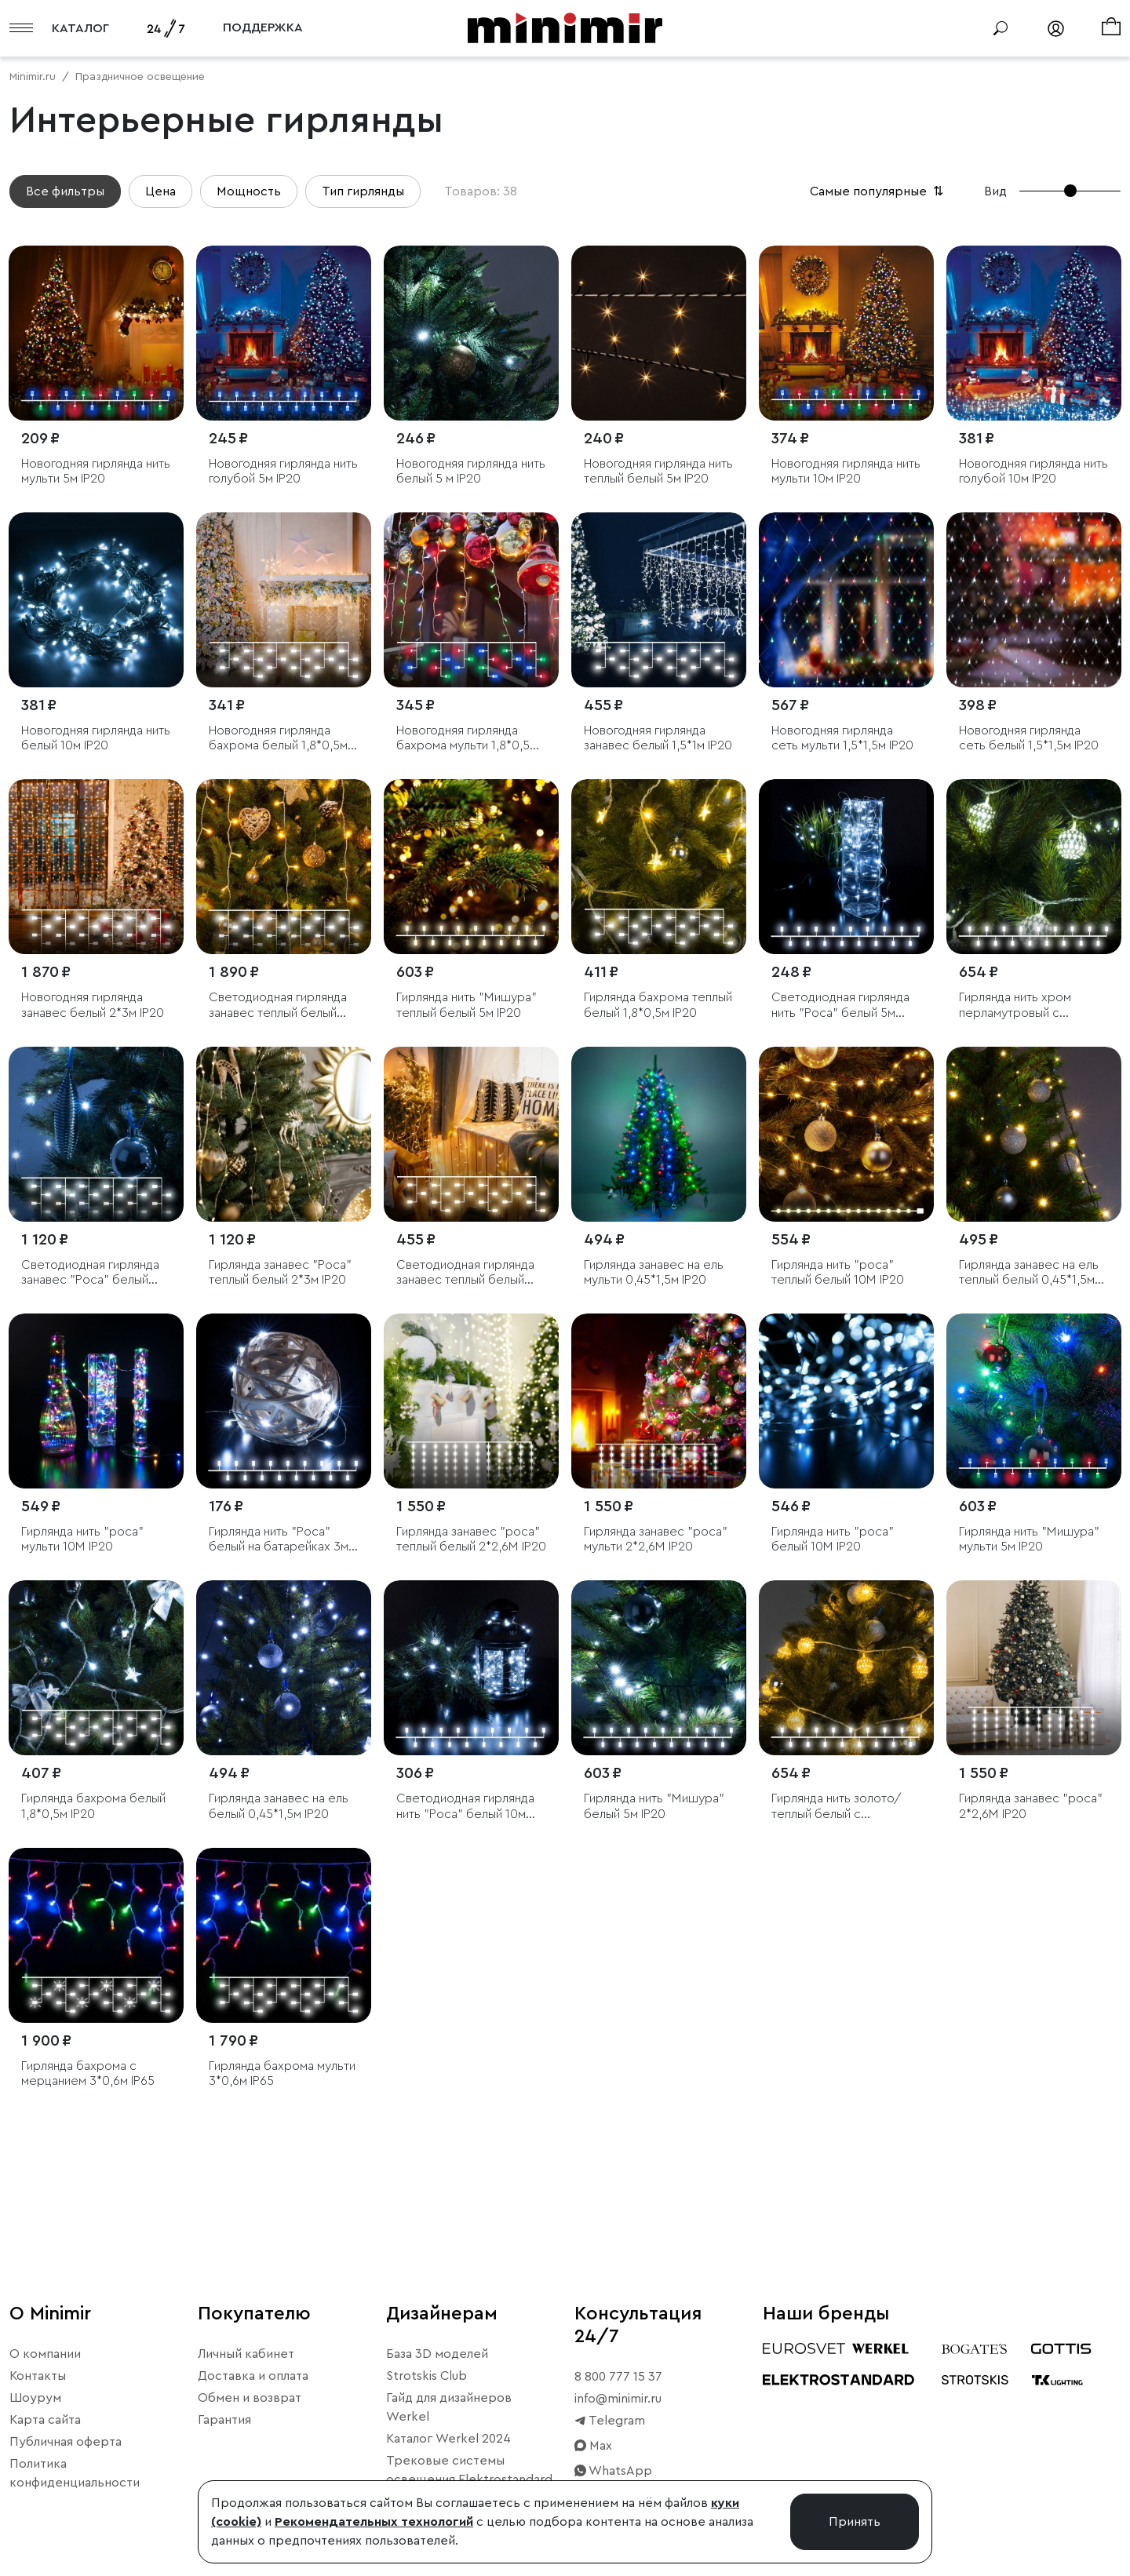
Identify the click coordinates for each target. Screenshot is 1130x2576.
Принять (854, 2522)
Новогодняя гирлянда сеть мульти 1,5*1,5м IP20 (842, 738)
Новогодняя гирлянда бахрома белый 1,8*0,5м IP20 (278, 738)
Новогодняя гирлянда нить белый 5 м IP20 (470, 471)
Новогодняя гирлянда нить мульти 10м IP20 (845, 471)
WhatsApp (613, 2471)
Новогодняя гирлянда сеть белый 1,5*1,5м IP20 (1029, 738)
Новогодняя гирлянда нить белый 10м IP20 (95, 738)
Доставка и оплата (253, 2376)
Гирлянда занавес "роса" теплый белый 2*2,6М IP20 (471, 1539)
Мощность (249, 191)
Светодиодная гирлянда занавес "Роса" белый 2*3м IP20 (90, 1273)
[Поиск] (1000, 28)
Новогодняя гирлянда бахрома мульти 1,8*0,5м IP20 (467, 738)
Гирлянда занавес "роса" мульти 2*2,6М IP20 (655, 1539)
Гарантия (224, 2420)
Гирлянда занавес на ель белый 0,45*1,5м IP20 (278, 1806)
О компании (45, 2354)
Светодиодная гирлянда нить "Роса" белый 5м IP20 (840, 1005)
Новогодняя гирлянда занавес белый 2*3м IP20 (92, 1004)
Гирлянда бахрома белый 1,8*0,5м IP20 (93, 1806)
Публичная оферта (65, 2442)
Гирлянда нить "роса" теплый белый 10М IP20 (837, 1272)
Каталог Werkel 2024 (448, 2438)
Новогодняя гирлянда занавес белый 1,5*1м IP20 (658, 738)
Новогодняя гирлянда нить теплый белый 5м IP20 (658, 471)
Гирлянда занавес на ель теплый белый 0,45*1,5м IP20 (1029, 1273)
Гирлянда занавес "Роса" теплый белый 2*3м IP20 (280, 1272)
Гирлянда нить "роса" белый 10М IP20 (832, 1539)
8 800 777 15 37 (618, 2376)
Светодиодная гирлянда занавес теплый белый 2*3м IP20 (278, 1005)
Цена (160, 191)
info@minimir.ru (618, 2398)
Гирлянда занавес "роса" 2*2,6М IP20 (1031, 1806)
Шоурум (35, 2398)
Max (593, 2445)
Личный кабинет (246, 2354)
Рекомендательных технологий (374, 2522)
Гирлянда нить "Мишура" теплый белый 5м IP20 (466, 1004)
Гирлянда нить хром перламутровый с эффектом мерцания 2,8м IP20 (1032, 1005)
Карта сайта (45, 2420)
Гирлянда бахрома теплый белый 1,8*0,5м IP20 (658, 1004)
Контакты (37, 2376)
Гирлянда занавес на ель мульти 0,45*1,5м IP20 (654, 1272)
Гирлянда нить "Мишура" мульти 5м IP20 (1029, 1539)
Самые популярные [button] (878, 191)
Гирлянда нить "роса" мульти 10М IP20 (82, 1539)
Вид (995, 191)
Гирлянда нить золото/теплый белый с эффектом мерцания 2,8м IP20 (844, 1806)
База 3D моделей (437, 2354)
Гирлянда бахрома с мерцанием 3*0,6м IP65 (88, 2073)
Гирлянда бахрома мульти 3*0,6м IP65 (282, 2073)
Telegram (609, 2420)
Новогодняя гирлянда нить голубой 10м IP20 (1033, 471)
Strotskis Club (426, 2376)
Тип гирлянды (363, 191)
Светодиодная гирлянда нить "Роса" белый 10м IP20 (465, 1806)
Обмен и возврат (249, 2398)
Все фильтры (65, 191)
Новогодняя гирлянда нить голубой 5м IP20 (283, 471)
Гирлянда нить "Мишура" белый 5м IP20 (654, 1806)
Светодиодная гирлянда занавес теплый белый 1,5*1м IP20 (465, 1273)
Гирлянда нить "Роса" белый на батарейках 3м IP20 (278, 1539)
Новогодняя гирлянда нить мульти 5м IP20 (95, 471)
